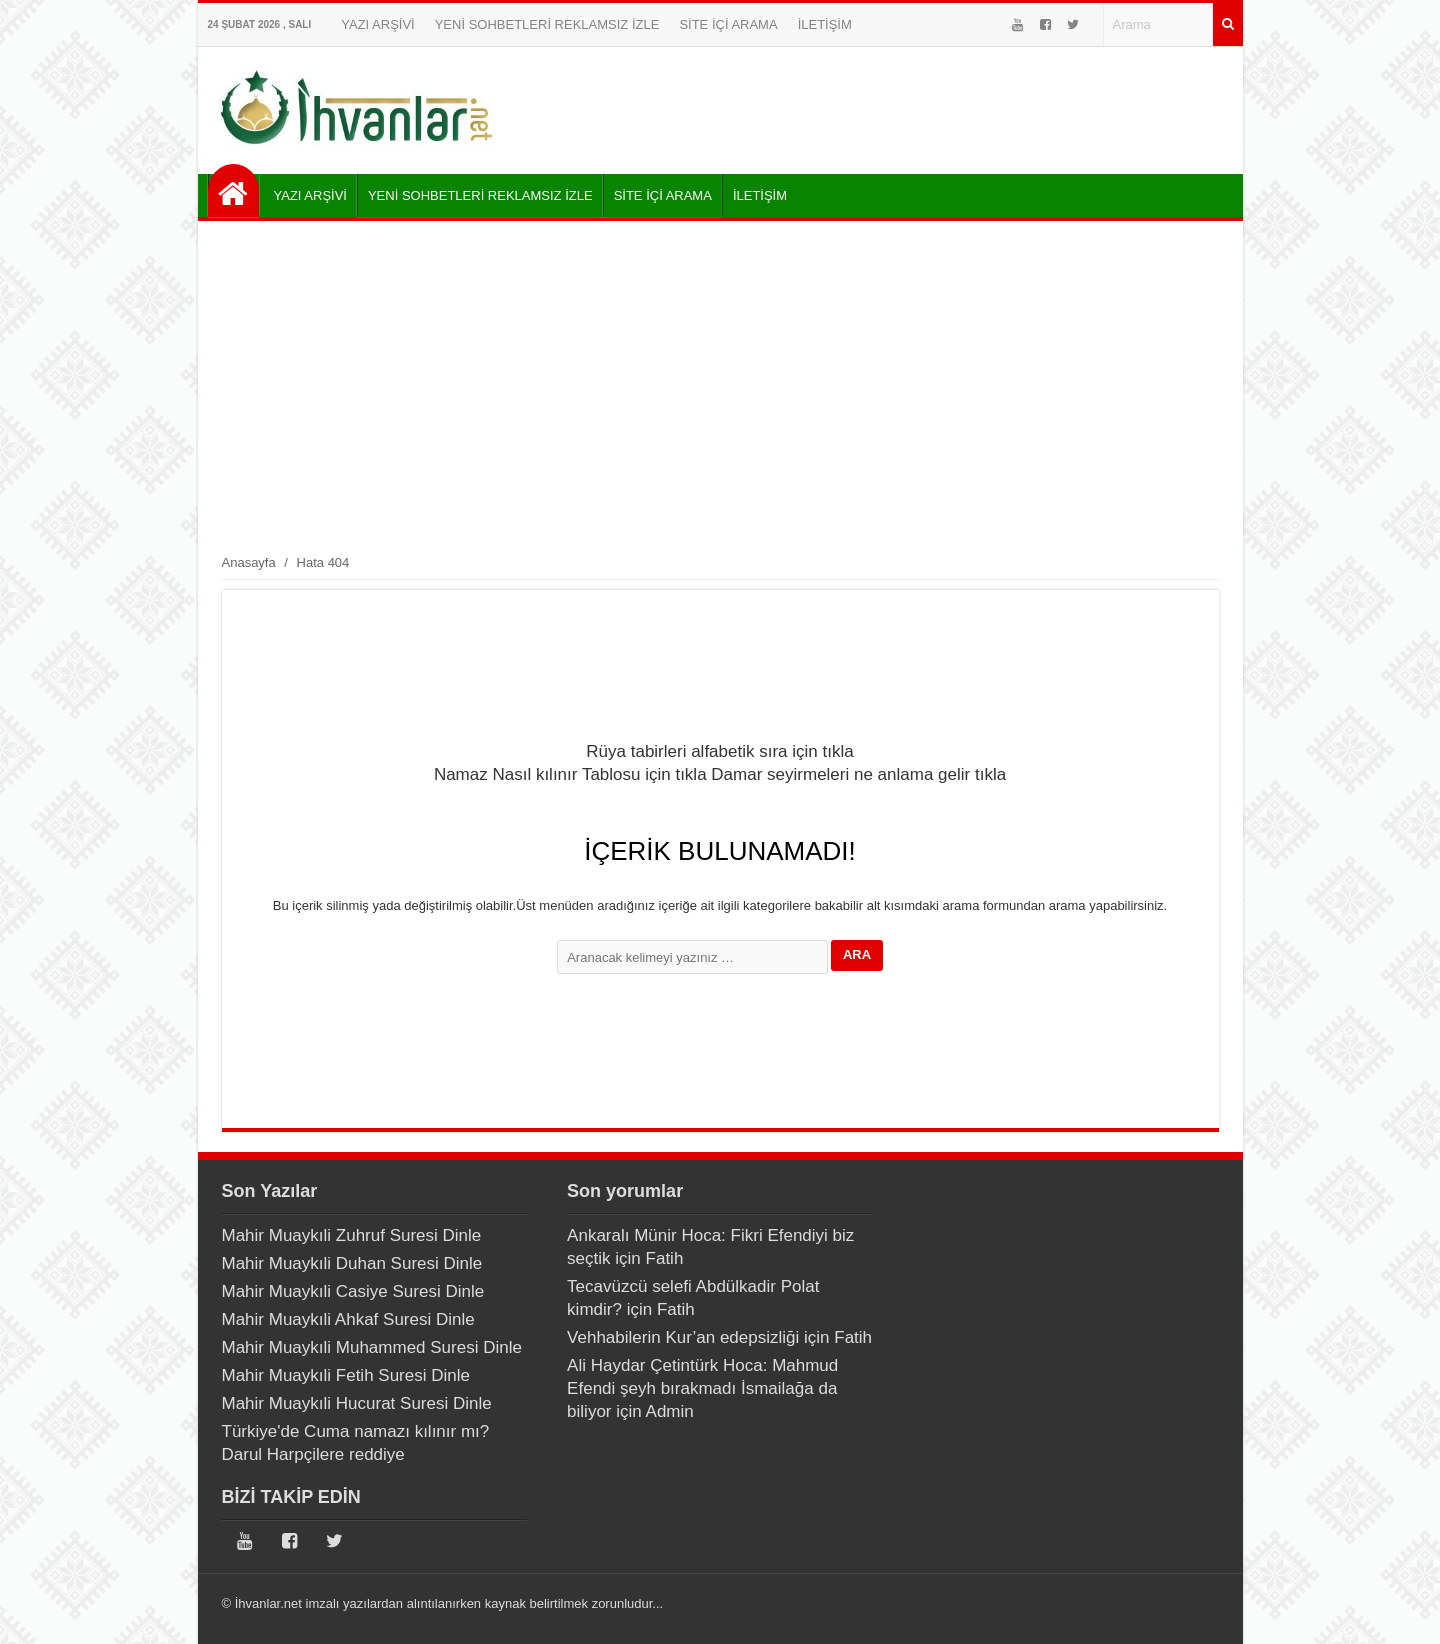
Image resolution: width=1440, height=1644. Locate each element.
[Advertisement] (720, 386)
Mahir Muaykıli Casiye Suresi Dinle (353, 1291)
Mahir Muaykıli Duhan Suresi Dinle (352, 1263)
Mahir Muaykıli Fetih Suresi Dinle (346, 1375)
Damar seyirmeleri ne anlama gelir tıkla (858, 774)
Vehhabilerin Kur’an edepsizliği (683, 1337)
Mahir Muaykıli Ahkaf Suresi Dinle (348, 1319)
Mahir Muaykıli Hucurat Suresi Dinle (357, 1403)
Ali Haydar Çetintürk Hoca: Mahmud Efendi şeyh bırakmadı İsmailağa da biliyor (702, 1388)
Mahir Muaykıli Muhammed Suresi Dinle (372, 1347)
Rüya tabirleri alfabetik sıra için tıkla (719, 751)
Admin (670, 1411)
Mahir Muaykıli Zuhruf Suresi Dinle (352, 1235)
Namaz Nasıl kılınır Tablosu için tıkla (570, 774)
